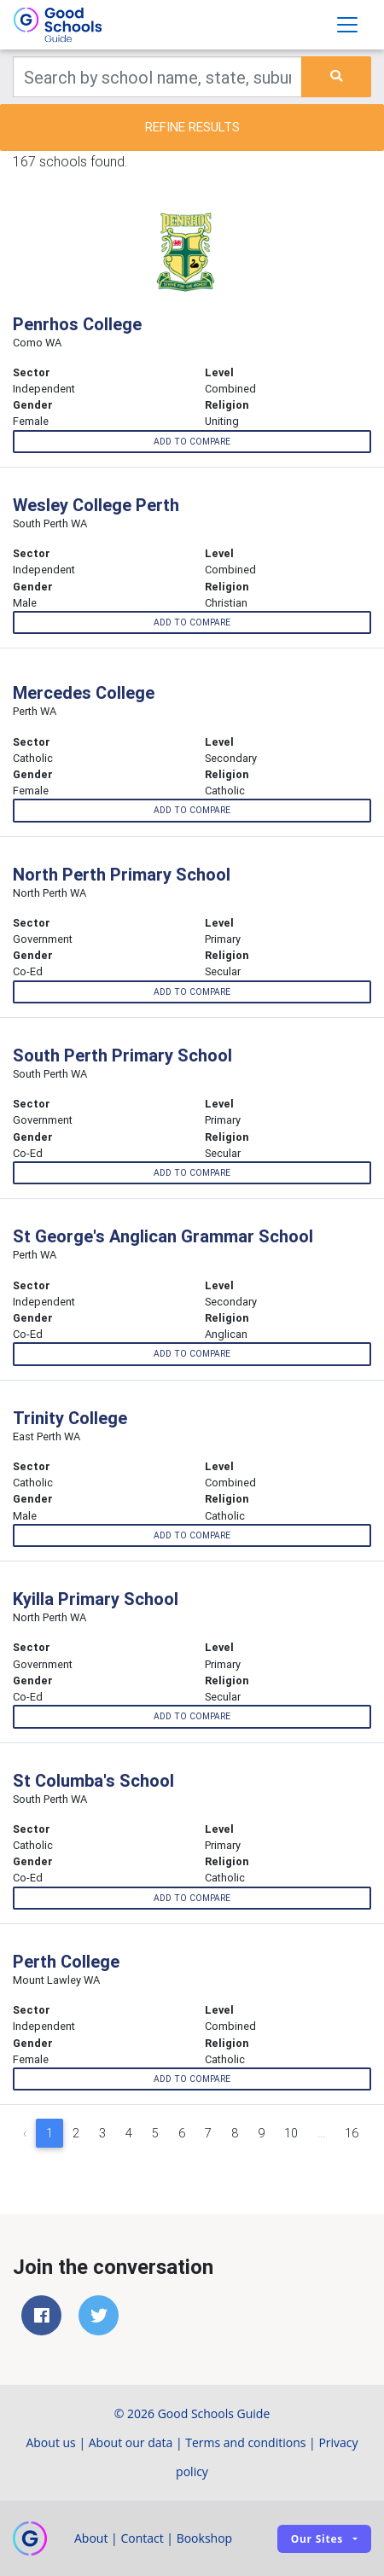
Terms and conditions (245, 2442)
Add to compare (192, 441)
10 (291, 2133)
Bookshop (205, 2538)
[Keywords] (157, 76)
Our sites (317, 2539)
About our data (131, 2442)
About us (50, 2442)
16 (351, 2133)
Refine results (192, 127)
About (91, 2538)
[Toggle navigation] (347, 25)
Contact (141, 2538)
